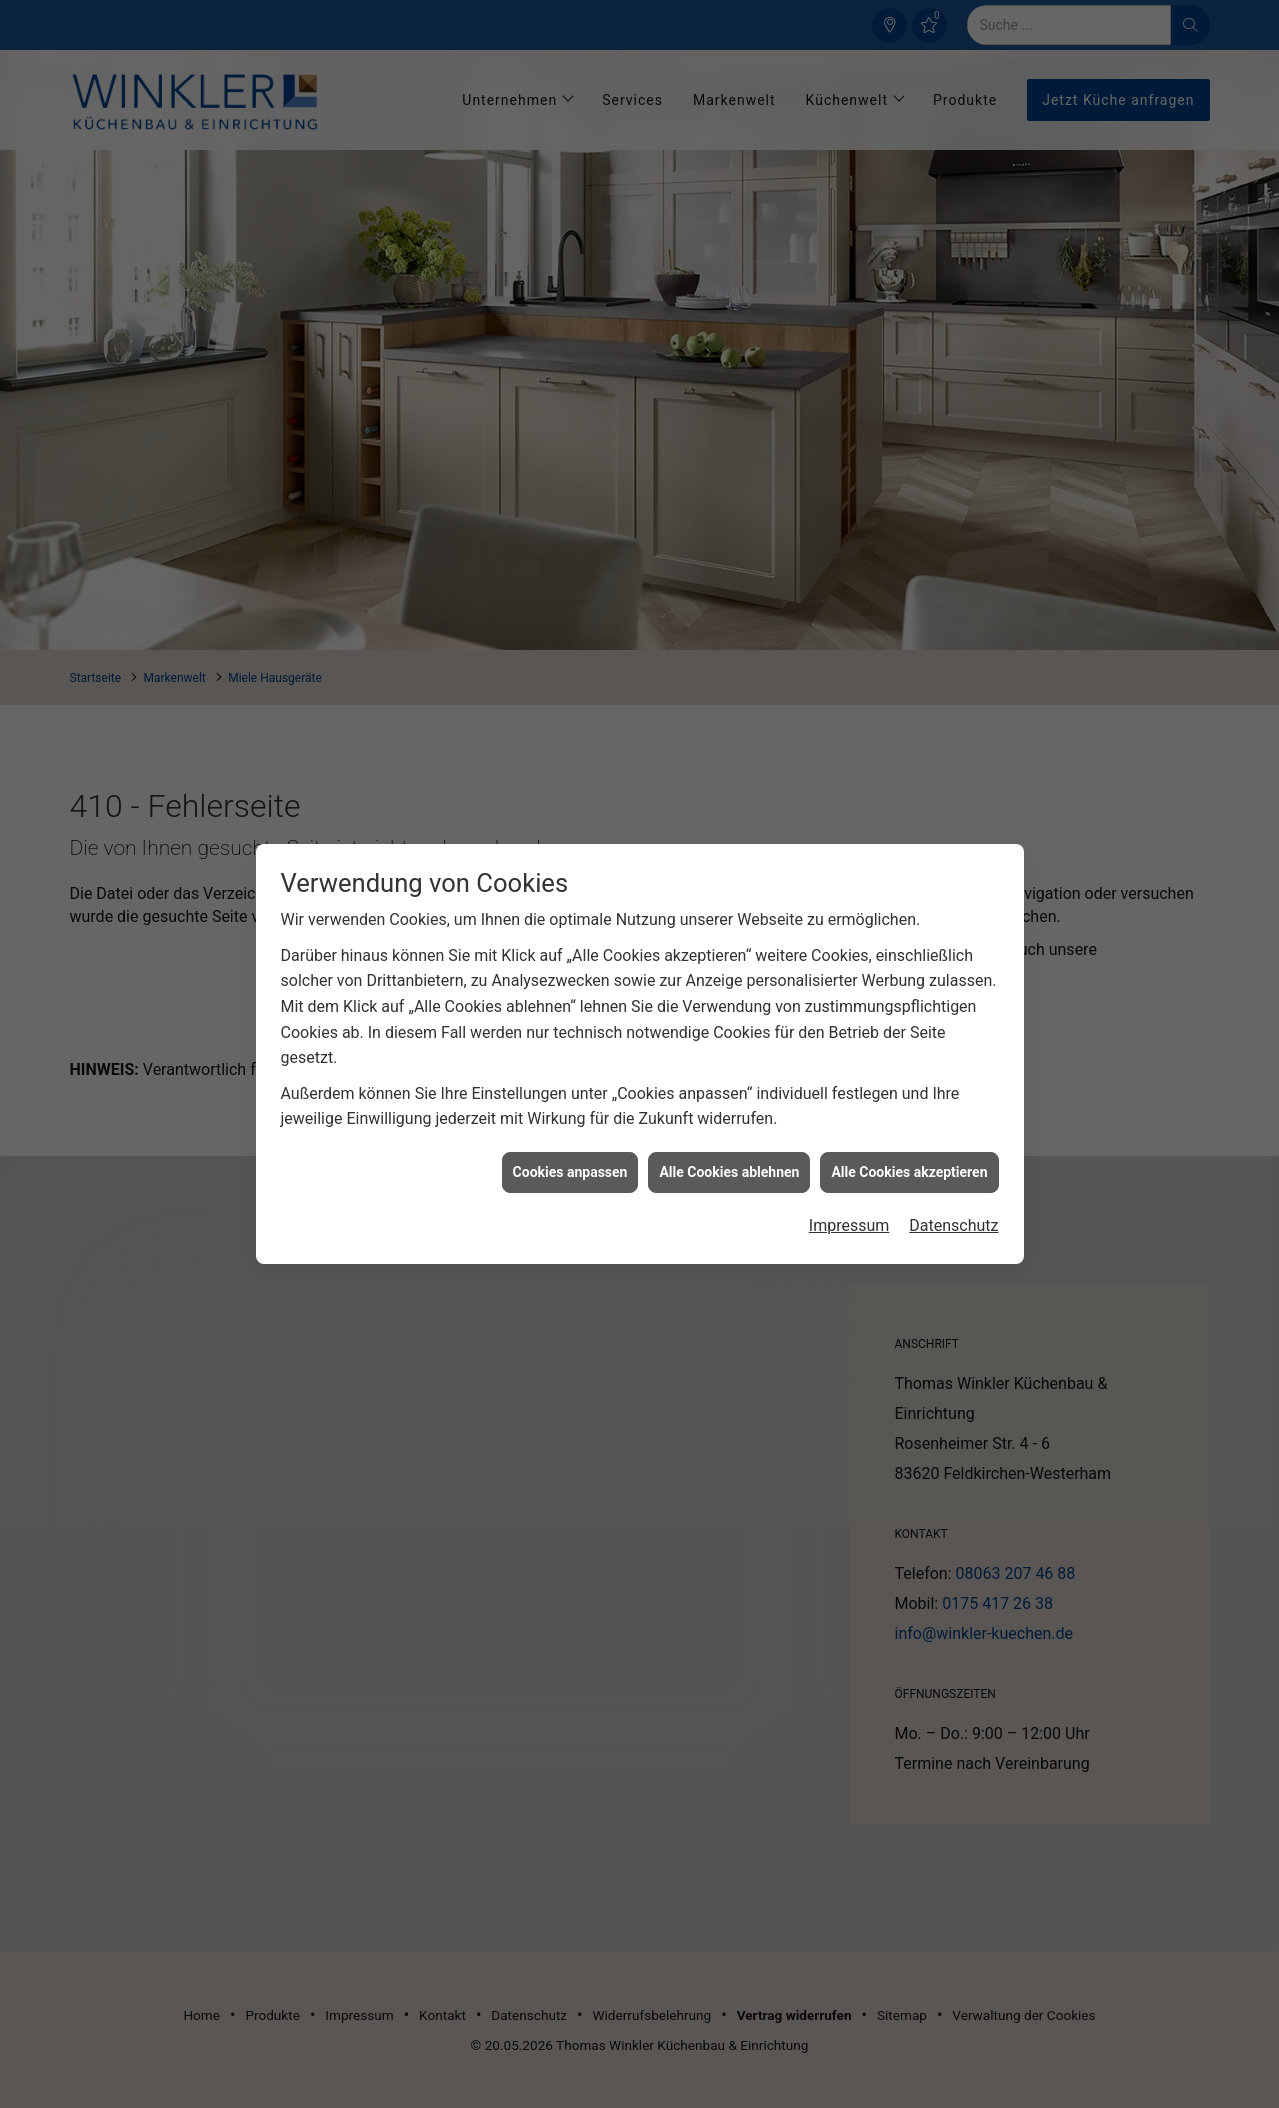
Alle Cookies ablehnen (729, 1145)
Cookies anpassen (570, 1145)
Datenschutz (953, 1198)
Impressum (849, 1198)
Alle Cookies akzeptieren (909, 1145)
